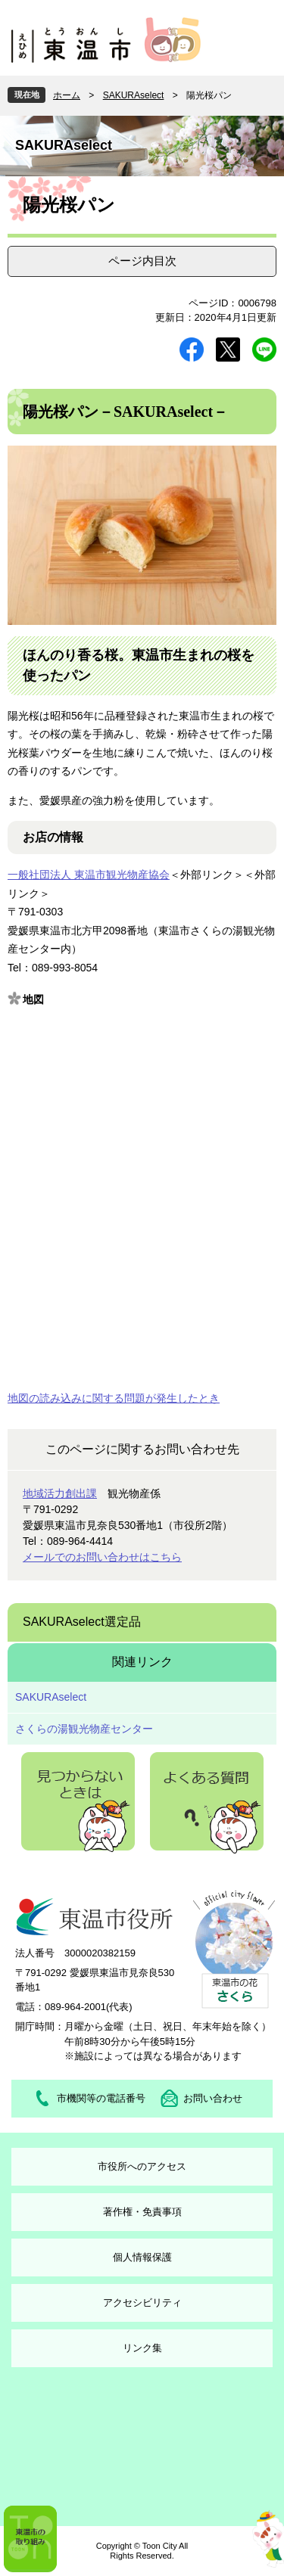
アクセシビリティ (142, 2302)
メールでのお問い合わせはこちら (102, 1557)
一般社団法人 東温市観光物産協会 (89, 875)
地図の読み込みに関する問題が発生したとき (114, 1398)
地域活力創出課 (60, 1493)
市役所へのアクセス (142, 2166)
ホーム (66, 95)
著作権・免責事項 (142, 2211)
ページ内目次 (142, 260)
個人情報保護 (142, 2257)
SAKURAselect (133, 95)
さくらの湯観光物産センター (84, 1729)
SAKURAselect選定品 (82, 1621)
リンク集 (142, 2348)
